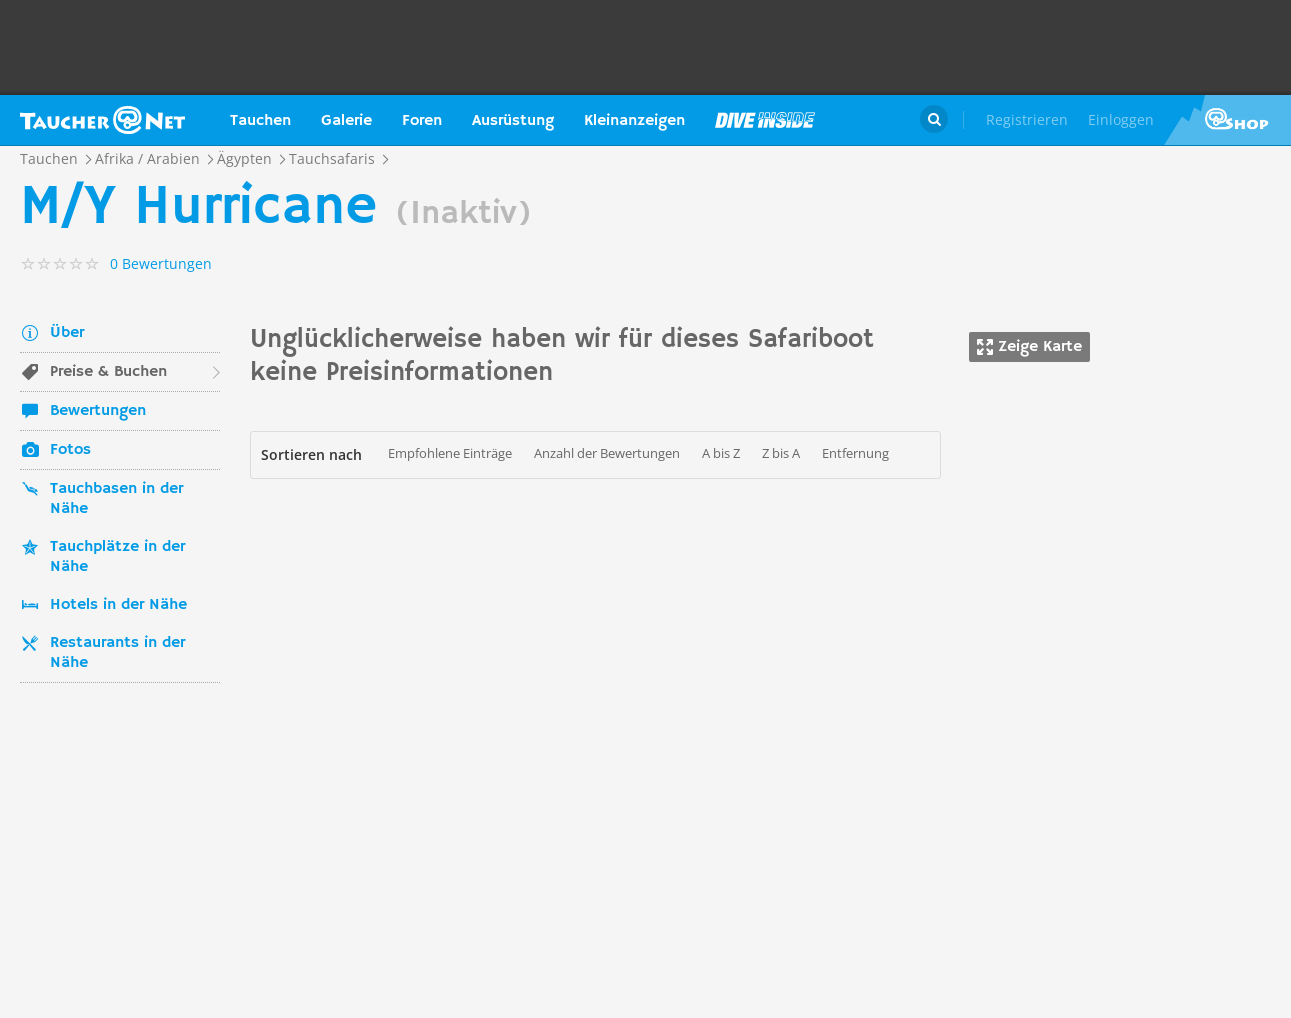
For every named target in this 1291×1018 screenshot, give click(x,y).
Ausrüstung (513, 121)
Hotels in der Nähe (118, 605)
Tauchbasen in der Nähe (116, 499)
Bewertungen (98, 411)
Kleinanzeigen (634, 121)
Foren (422, 121)
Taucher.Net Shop (1227, 120)
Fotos (70, 450)
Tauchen (260, 121)
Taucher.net (102, 120)
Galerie (346, 121)
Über (67, 333)
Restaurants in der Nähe (117, 653)
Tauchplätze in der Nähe (117, 557)
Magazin (765, 120)
